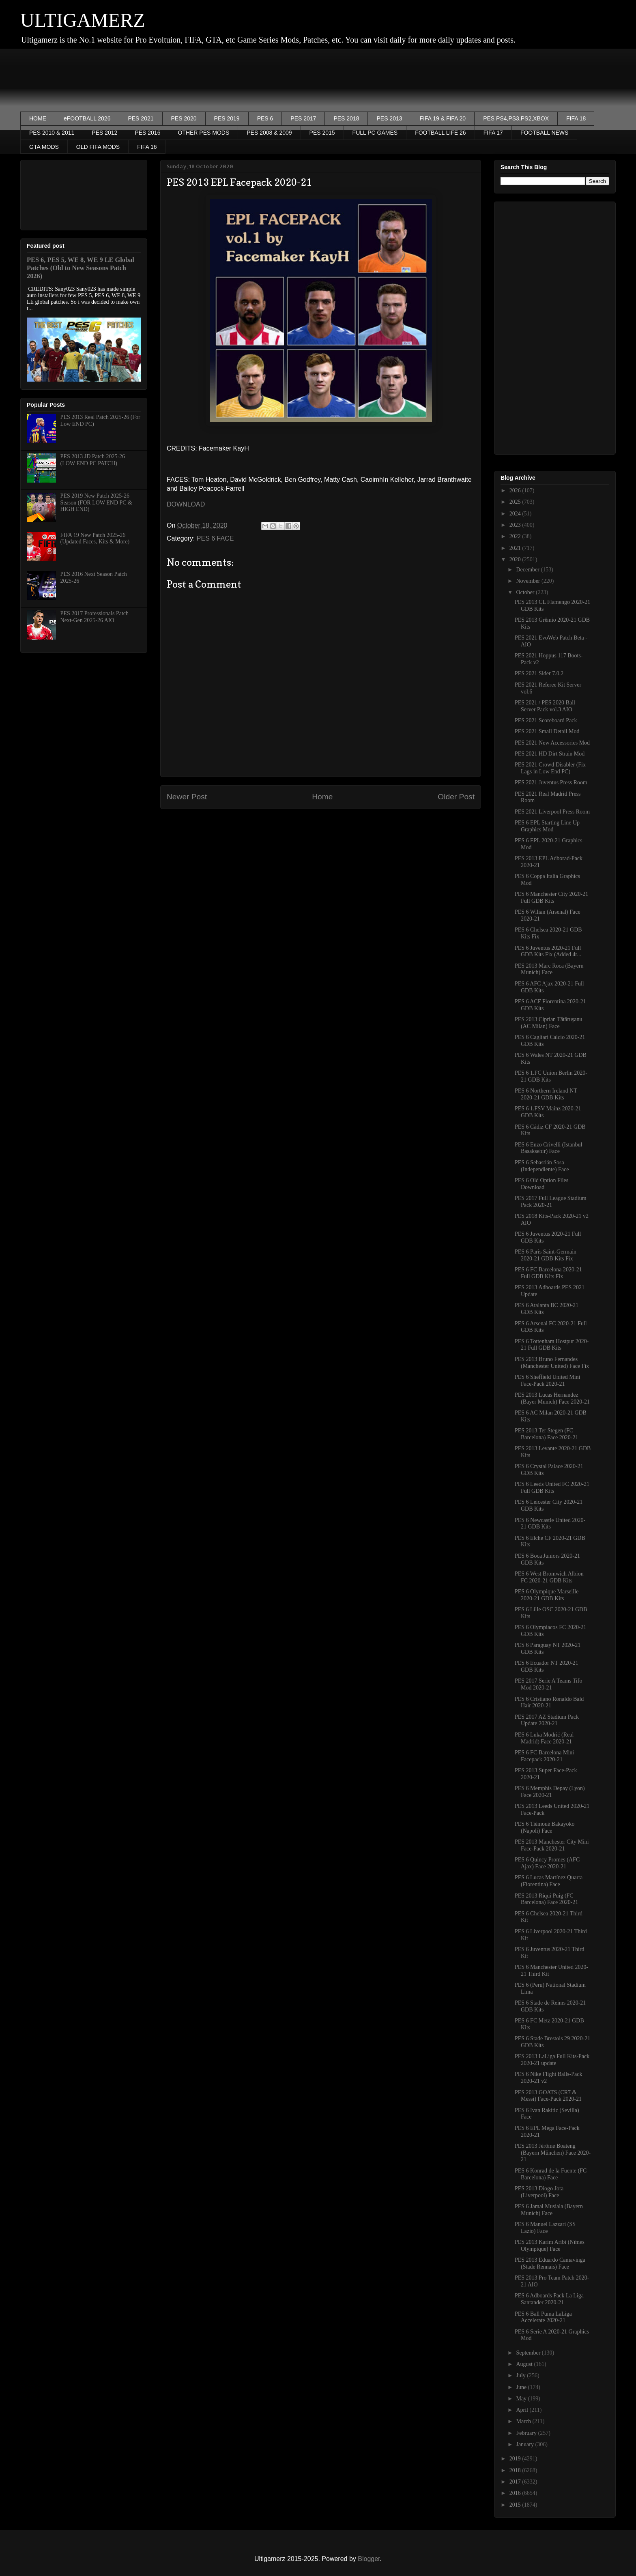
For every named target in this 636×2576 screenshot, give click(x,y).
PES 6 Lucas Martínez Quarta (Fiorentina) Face (548, 1880)
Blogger (369, 2558)
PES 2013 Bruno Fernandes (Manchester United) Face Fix (552, 1362)
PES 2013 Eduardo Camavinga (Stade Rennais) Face (550, 2263)
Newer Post (187, 796)
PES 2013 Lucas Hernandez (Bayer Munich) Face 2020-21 (552, 1398)
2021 (515, 548)
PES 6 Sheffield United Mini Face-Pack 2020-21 (547, 1380)
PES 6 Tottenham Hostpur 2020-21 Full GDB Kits (552, 1344)
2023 (515, 525)
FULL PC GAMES (375, 132)
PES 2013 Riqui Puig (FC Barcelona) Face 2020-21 (546, 1899)
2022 (515, 536)
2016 (515, 2493)
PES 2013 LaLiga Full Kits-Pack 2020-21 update (552, 2059)
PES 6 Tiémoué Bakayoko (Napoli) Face (544, 1827)
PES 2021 (140, 118)
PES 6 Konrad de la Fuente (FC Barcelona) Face (551, 2174)
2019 (515, 2459)
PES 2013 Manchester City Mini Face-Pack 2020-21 (552, 1845)
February (527, 2433)
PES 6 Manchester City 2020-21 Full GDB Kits (551, 897)
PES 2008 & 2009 (269, 132)
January (525, 2444)
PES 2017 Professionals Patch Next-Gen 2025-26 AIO (94, 616)
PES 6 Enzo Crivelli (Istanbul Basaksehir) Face (548, 1148)
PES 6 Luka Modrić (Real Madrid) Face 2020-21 (544, 1738)
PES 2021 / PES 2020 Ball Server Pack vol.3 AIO (545, 706)
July (521, 2375)
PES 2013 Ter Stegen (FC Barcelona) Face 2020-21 (546, 1434)
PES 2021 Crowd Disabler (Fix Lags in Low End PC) (550, 768)
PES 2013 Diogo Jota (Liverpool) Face (539, 2191)
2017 (515, 2482)
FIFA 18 (576, 118)
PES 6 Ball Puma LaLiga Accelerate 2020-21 (543, 2317)
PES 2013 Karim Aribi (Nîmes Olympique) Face (549, 2245)
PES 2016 (147, 132)
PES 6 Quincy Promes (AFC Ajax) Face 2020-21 (547, 1863)
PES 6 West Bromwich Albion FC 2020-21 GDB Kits (549, 1577)
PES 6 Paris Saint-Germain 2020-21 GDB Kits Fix (545, 1255)
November (528, 581)
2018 (515, 2470)
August (525, 2364)
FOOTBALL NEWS (544, 132)
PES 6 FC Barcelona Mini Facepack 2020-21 (544, 1756)
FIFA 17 (493, 132)
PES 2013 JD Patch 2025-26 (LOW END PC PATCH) (92, 459)
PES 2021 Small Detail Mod (547, 731)
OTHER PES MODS (203, 132)
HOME (37, 118)
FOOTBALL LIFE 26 (440, 132)
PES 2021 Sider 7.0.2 (539, 673)
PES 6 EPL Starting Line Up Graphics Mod (547, 826)
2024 (515, 514)
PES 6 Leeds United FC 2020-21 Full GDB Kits (552, 1487)
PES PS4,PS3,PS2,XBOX (516, 118)
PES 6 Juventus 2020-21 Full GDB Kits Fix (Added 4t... (548, 951)
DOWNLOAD (186, 504)
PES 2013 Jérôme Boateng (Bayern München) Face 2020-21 (553, 2153)
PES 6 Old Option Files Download (541, 1183)
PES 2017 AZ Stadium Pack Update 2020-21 (547, 1720)
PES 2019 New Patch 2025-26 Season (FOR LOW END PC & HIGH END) (96, 503)
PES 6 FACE (215, 538)
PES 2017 (303, 118)
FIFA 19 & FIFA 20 (443, 118)
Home (322, 796)
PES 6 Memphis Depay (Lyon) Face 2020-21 (550, 1791)
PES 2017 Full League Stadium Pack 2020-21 (551, 1201)
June (522, 2387)
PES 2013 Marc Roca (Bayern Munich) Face (549, 969)
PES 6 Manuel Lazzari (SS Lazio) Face (545, 2227)
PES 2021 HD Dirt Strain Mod (549, 754)
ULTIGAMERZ (82, 20)
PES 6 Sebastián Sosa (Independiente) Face (542, 1165)
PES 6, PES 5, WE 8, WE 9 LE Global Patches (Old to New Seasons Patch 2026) (80, 268)
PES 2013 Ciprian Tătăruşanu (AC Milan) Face (548, 1022)
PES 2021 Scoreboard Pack (546, 720)
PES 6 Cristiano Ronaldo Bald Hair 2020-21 (549, 1702)
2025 (515, 502)
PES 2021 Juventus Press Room (551, 782)
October (526, 592)
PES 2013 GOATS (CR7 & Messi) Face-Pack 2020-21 (548, 2095)
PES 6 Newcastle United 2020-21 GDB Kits (550, 1523)
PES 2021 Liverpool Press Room (552, 812)
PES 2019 (227, 118)
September (528, 2353)
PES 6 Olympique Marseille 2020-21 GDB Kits (547, 1595)
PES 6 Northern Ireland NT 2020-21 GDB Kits (546, 1094)
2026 (515, 490)
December (528, 570)
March (524, 2421)
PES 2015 (322, 132)
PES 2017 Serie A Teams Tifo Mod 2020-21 (548, 1684)
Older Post (456, 796)
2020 (515, 559)
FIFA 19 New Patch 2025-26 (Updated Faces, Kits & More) (95, 538)
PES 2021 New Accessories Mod (552, 743)
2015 (515, 2505)
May (522, 2399)
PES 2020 (184, 118)
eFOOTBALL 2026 (87, 118)
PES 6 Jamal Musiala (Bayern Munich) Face (549, 2209)
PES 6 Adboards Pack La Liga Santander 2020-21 (549, 2299)
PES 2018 (346, 118)
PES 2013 (389, 118)
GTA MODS (44, 147)
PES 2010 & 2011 (51, 132)
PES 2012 (104, 132)
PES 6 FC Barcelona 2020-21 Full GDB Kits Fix (548, 1273)
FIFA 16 (147, 147)
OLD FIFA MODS (98, 147)
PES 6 (265, 118)
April (522, 2410)
